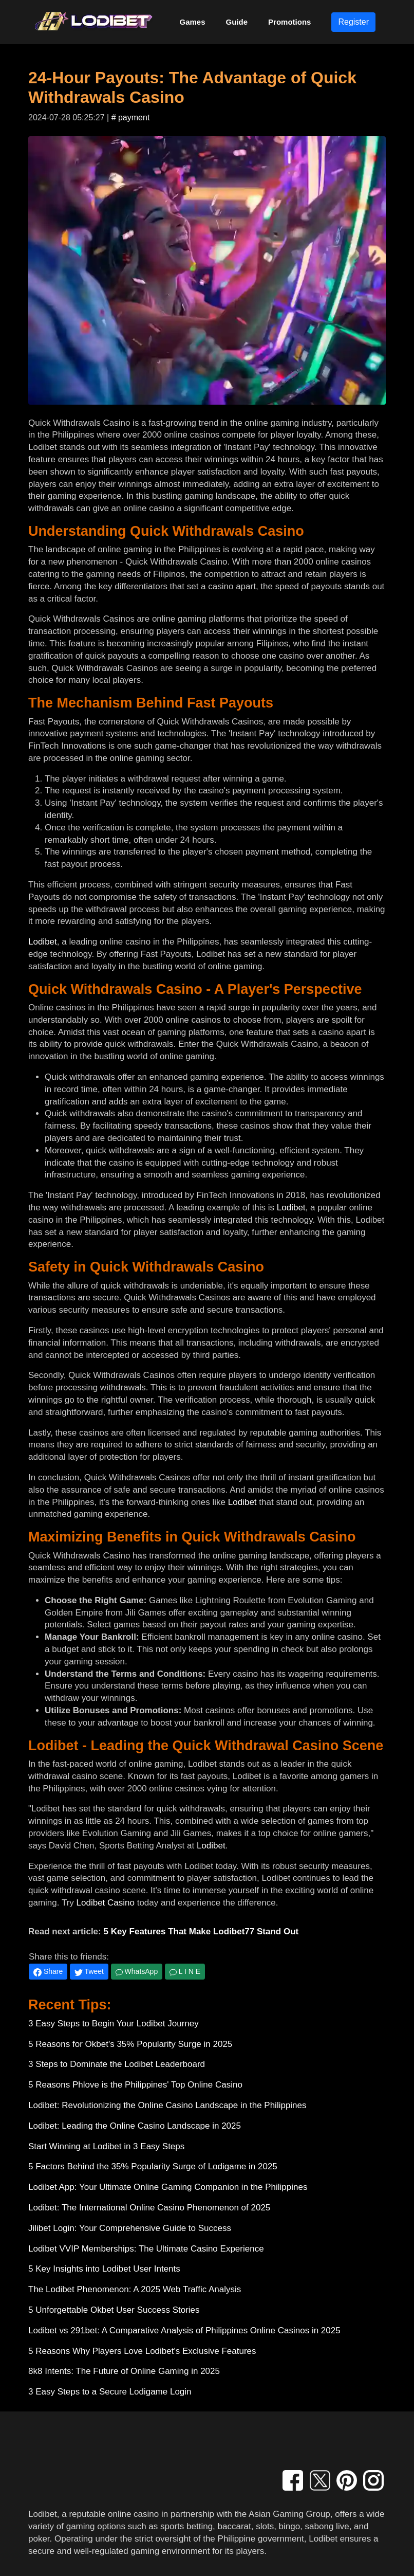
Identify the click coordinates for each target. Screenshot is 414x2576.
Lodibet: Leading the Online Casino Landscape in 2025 (134, 2126)
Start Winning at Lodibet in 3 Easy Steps (106, 2146)
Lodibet (42, 942)
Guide (237, 21)
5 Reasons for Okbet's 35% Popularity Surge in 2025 (130, 2044)
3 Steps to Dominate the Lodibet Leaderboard (116, 2064)
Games (192, 21)
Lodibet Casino (106, 1903)
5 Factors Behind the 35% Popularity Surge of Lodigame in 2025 (152, 2166)
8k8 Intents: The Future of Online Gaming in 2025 (124, 2371)
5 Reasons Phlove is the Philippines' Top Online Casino (135, 2085)
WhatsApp (137, 1971)
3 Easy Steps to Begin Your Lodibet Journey (113, 2023)
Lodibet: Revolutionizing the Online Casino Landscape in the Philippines (167, 2105)
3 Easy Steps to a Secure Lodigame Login (110, 2392)
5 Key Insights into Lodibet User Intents (104, 2269)
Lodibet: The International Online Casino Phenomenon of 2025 (149, 2207)
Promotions (289, 21)
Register (353, 21)
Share (48, 1971)
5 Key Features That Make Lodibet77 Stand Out (200, 1931)
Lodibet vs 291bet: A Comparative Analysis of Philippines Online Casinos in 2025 (184, 2330)
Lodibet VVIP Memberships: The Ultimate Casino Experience (146, 2249)
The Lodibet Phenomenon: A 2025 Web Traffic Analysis (134, 2289)
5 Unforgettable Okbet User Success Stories (114, 2310)
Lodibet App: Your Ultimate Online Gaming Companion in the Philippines (167, 2187)
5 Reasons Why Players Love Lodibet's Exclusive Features (142, 2351)
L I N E (185, 1971)
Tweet (89, 1971)
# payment (130, 117)
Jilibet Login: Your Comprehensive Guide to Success (129, 2228)
